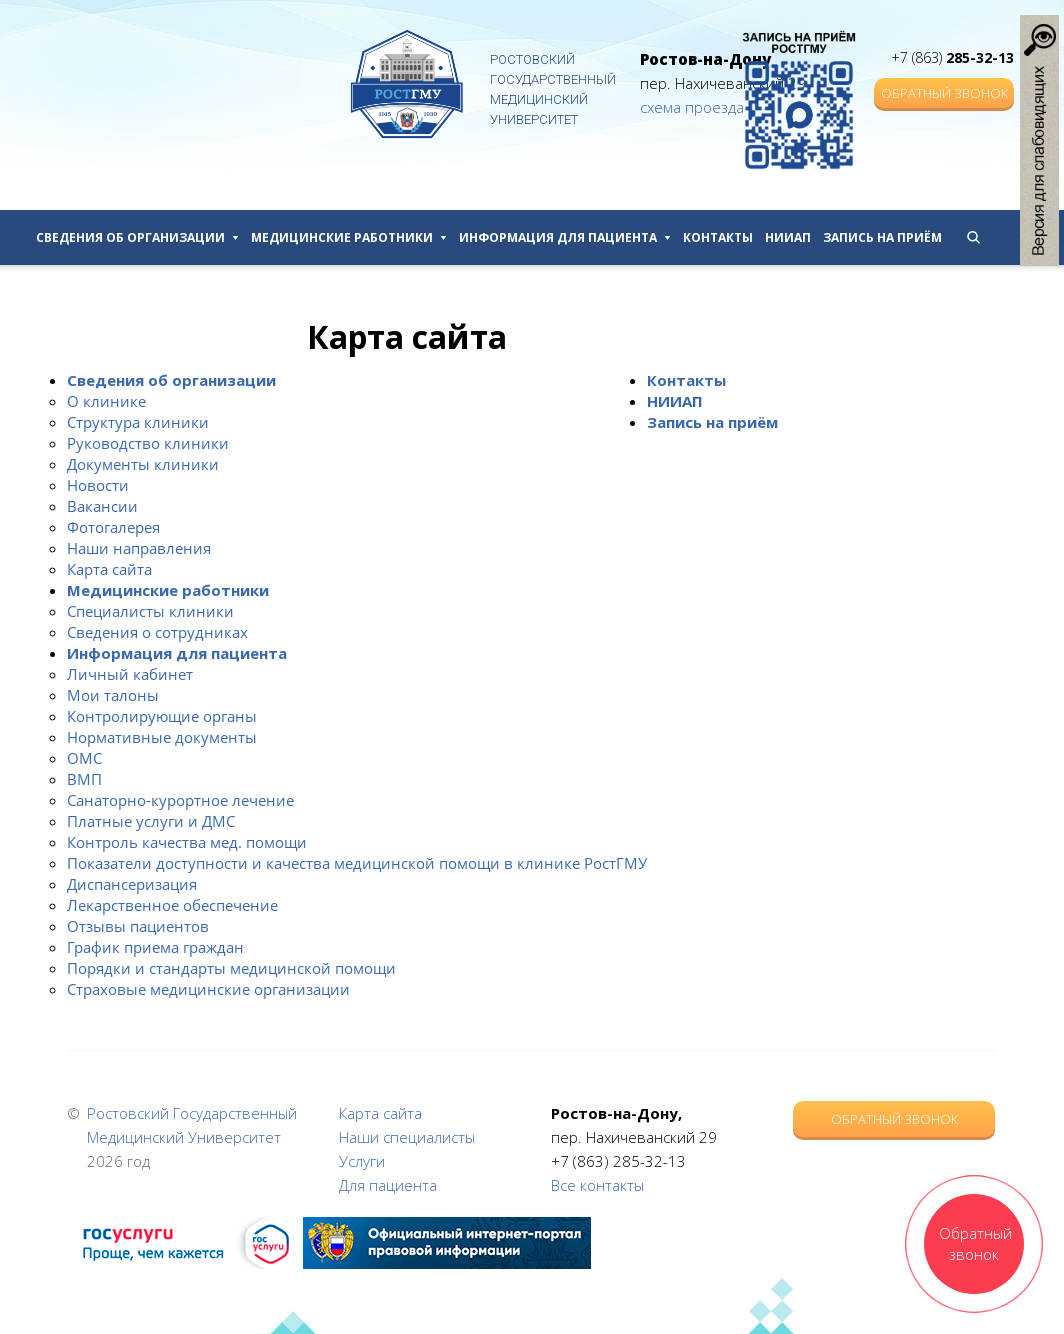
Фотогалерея (113, 527)
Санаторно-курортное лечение (180, 800)
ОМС (84, 758)
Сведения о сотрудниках (157, 632)
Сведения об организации (137, 237)
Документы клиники (143, 464)
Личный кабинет (130, 674)
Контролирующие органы (162, 716)
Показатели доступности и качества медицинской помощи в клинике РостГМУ (357, 863)
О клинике (106, 401)
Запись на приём (882, 237)
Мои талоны (113, 695)
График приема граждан (155, 947)
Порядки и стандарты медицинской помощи (231, 968)
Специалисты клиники (150, 611)
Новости (98, 485)
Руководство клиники (148, 443)
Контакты (718, 237)
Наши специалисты (407, 1137)
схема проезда (692, 107)
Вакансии (102, 506)
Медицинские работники (349, 237)
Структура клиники (138, 422)
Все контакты (597, 1185)
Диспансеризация (132, 884)
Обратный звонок (944, 93)
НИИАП (788, 237)
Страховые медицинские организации (208, 989)
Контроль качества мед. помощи (187, 842)
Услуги (362, 1161)
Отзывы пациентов (138, 926)
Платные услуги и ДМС (151, 821)
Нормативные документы (162, 737)
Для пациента (388, 1185)
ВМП (84, 779)
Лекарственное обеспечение (172, 905)
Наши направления (139, 548)
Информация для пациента (565, 237)
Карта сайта (109, 569)
